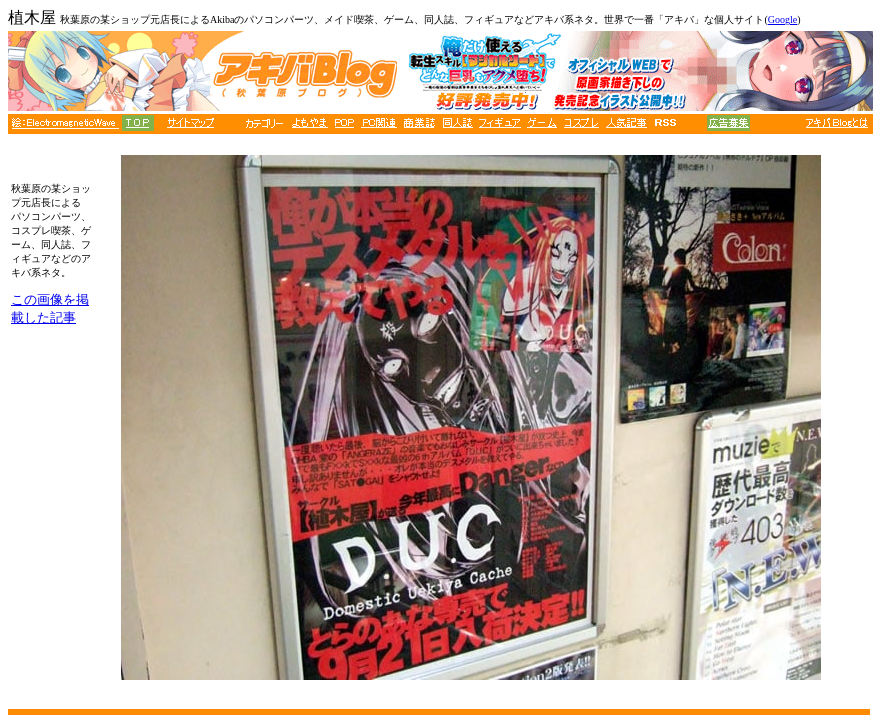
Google (782, 19)
